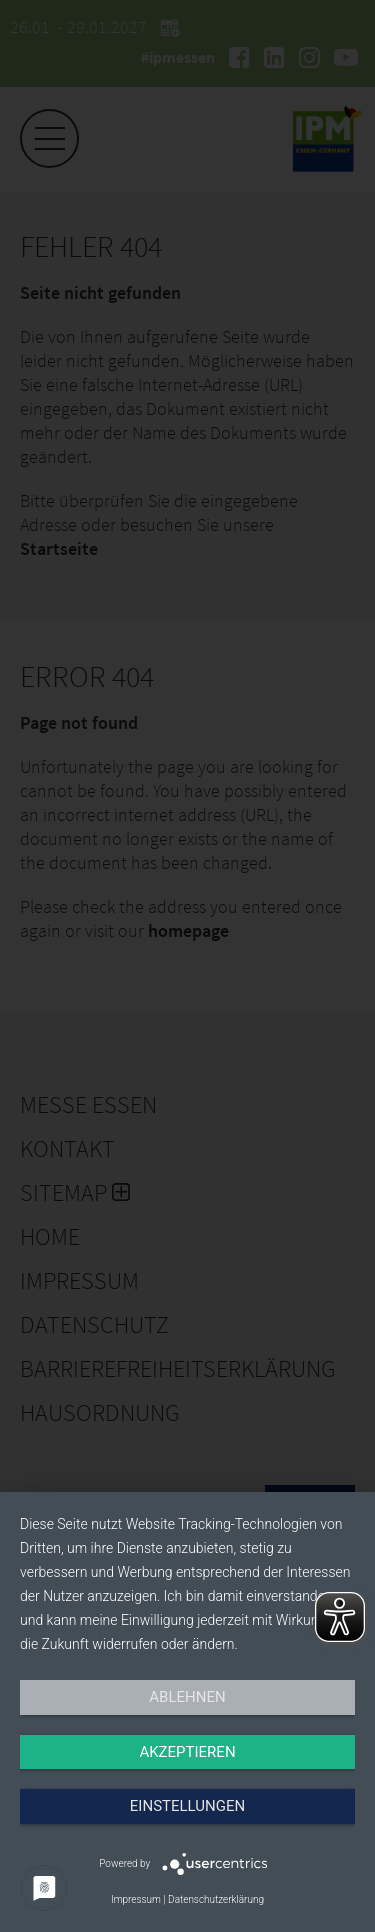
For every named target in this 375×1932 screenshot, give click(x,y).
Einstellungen (187, 1806)
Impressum (136, 1899)
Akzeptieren (187, 1752)
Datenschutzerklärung (216, 1899)
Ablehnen (187, 1697)
